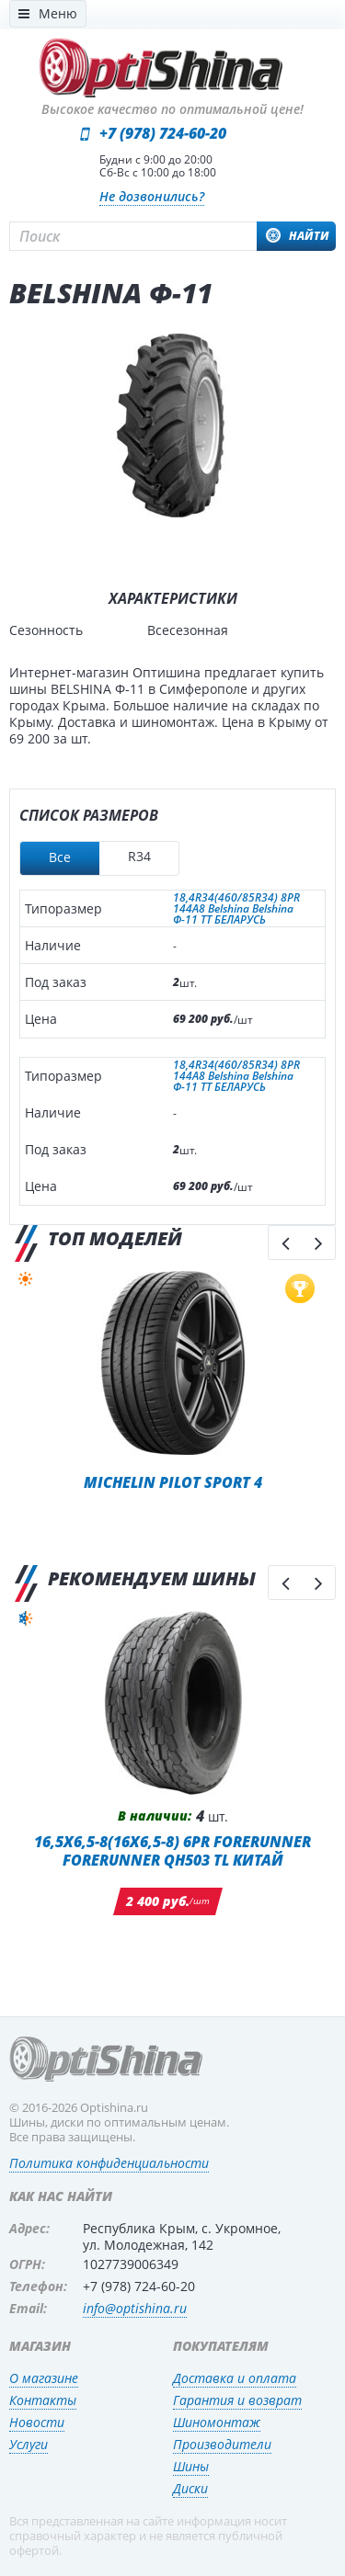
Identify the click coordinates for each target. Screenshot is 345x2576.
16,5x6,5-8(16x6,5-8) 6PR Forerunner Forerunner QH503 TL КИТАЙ (172, 1850)
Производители (222, 2444)
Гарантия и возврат (237, 2400)
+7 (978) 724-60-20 (162, 133)
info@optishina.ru (135, 2308)
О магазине (43, 2378)
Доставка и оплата (234, 2378)
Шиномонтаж (216, 2422)
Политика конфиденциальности (109, 2163)
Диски (190, 2488)
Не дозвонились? (151, 196)
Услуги (28, 2444)
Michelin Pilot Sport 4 (173, 1481)
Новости (36, 2422)
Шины (191, 2466)
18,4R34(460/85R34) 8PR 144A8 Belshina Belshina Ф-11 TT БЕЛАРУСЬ (236, 908)
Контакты (42, 2400)
